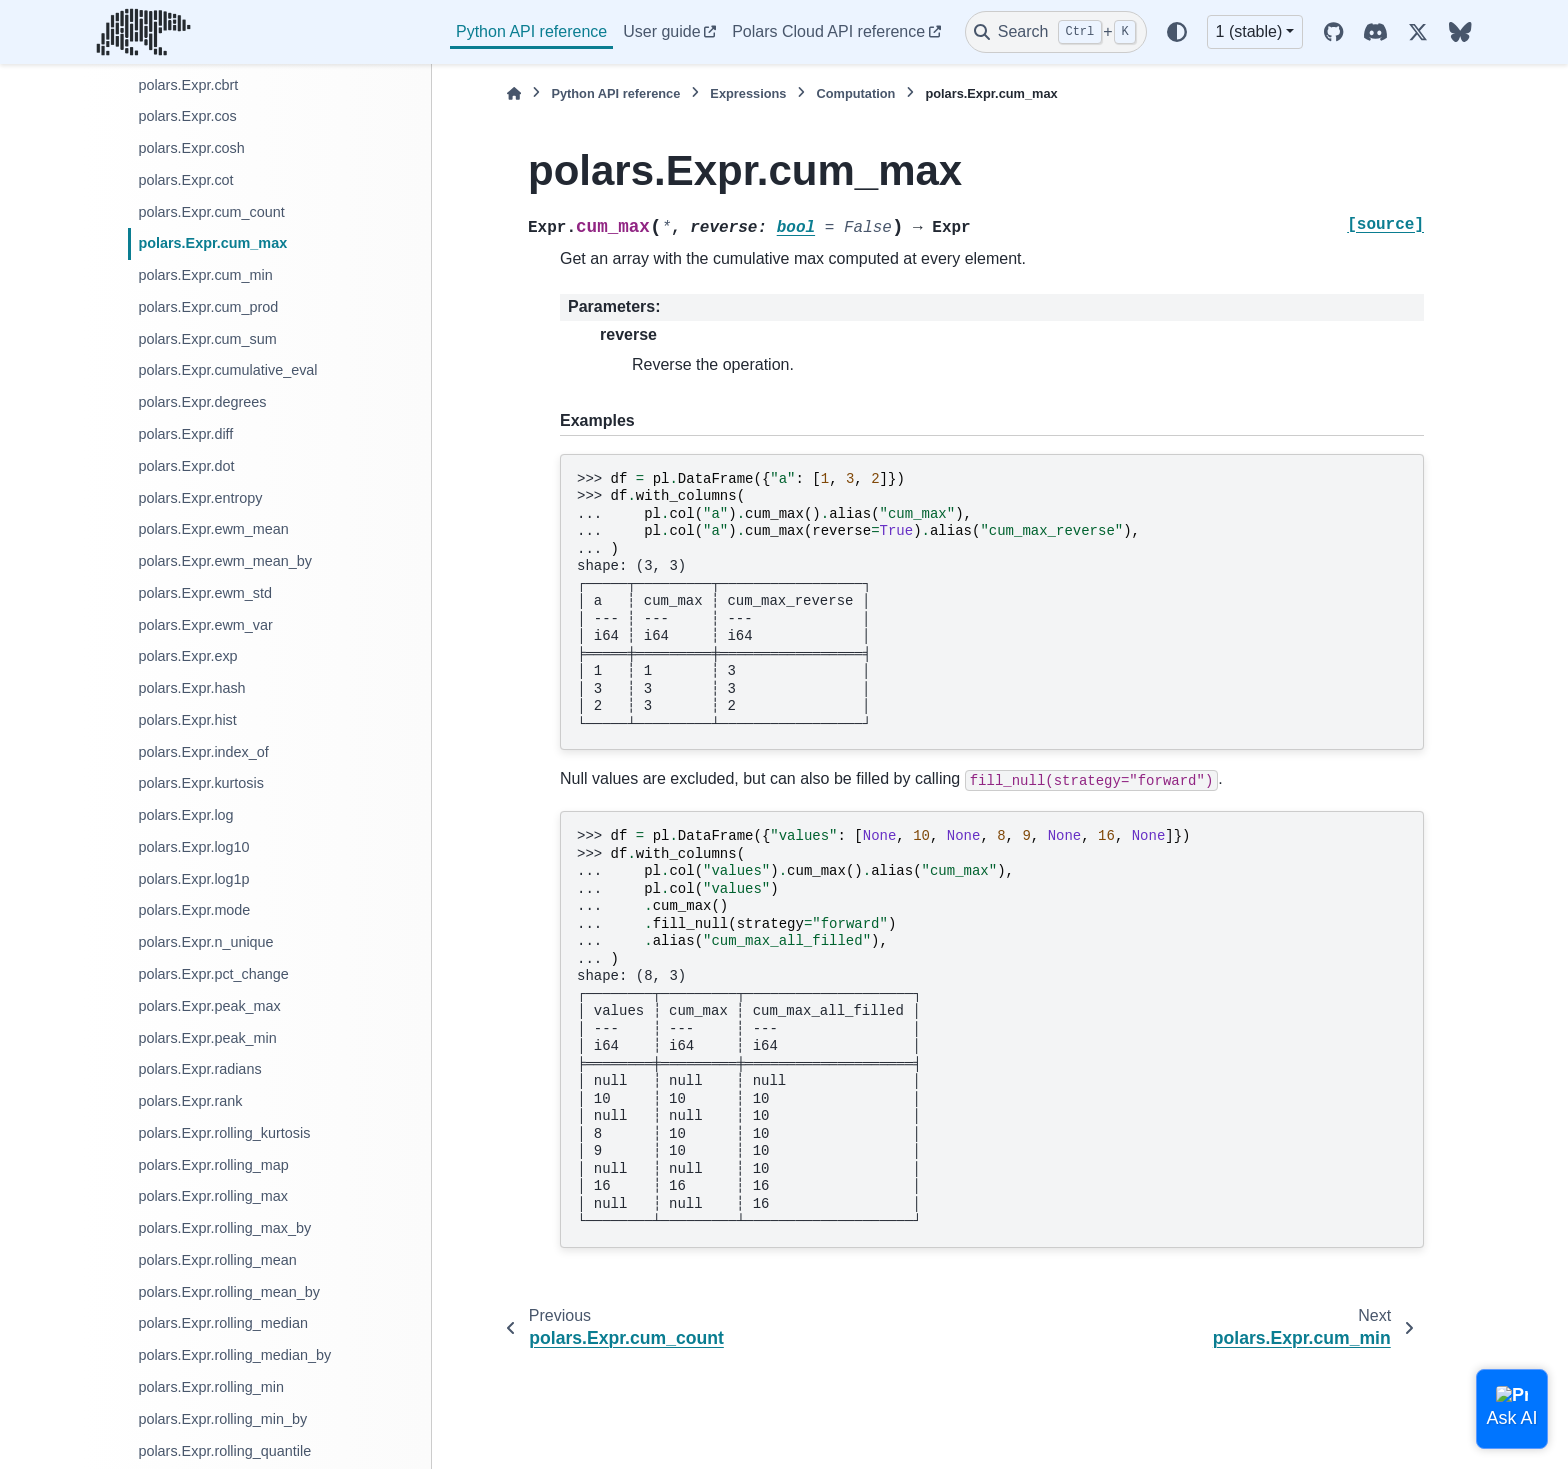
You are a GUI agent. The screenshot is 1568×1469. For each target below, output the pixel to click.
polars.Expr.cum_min (205, 275)
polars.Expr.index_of (203, 752)
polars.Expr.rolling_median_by (234, 1355)
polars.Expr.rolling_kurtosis (224, 1133)
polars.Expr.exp (187, 656)
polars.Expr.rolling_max (213, 1196)
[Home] (514, 93)
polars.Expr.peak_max (209, 1006)
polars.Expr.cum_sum (207, 339)
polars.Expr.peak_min (207, 1038)
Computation (855, 93)
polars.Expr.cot (185, 180)
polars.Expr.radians (199, 1069)
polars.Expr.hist (187, 720)
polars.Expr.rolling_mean (217, 1260)
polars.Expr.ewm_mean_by (225, 561)
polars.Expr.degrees (202, 402)
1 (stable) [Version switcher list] (1249, 31)
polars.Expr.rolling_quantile (224, 1451)
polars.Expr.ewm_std (205, 593)
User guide (661, 31)
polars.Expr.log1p (193, 879)
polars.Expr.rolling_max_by (224, 1228)
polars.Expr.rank (190, 1101)
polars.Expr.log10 (193, 847)
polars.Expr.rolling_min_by (222, 1419)
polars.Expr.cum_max (212, 243)
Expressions (748, 93)
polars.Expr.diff (185, 434)
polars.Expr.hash (191, 688)
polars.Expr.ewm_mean (213, 529)
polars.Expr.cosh (191, 148)
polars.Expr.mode (194, 910)
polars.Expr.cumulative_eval (227, 370)
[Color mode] (1177, 32)
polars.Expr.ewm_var (205, 625)
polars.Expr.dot (186, 466)
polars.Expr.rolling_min (211, 1387)
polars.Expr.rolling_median (223, 1323)
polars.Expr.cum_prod (208, 307)
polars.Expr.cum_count (211, 212)
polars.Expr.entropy (200, 498)
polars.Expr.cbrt (188, 85)
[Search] (1056, 32)
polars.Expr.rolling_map (213, 1165)
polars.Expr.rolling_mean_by (229, 1292)
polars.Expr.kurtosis (201, 783)
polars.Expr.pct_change (213, 974)
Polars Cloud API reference (828, 31)
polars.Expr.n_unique (205, 942)
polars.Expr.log (185, 815)
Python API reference (531, 31)
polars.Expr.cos (187, 116)
